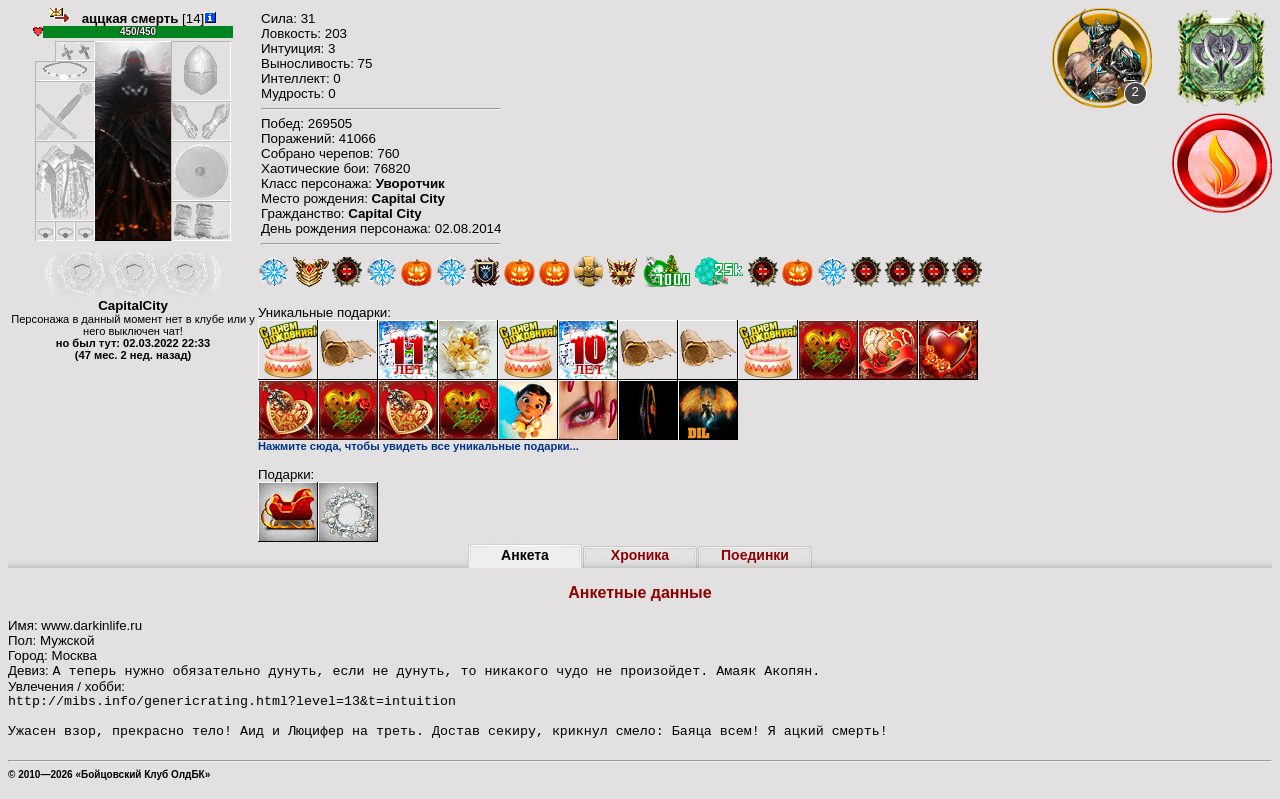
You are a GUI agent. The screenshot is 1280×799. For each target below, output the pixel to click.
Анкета (525, 555)
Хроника (640, 555)
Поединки (755, 555)
